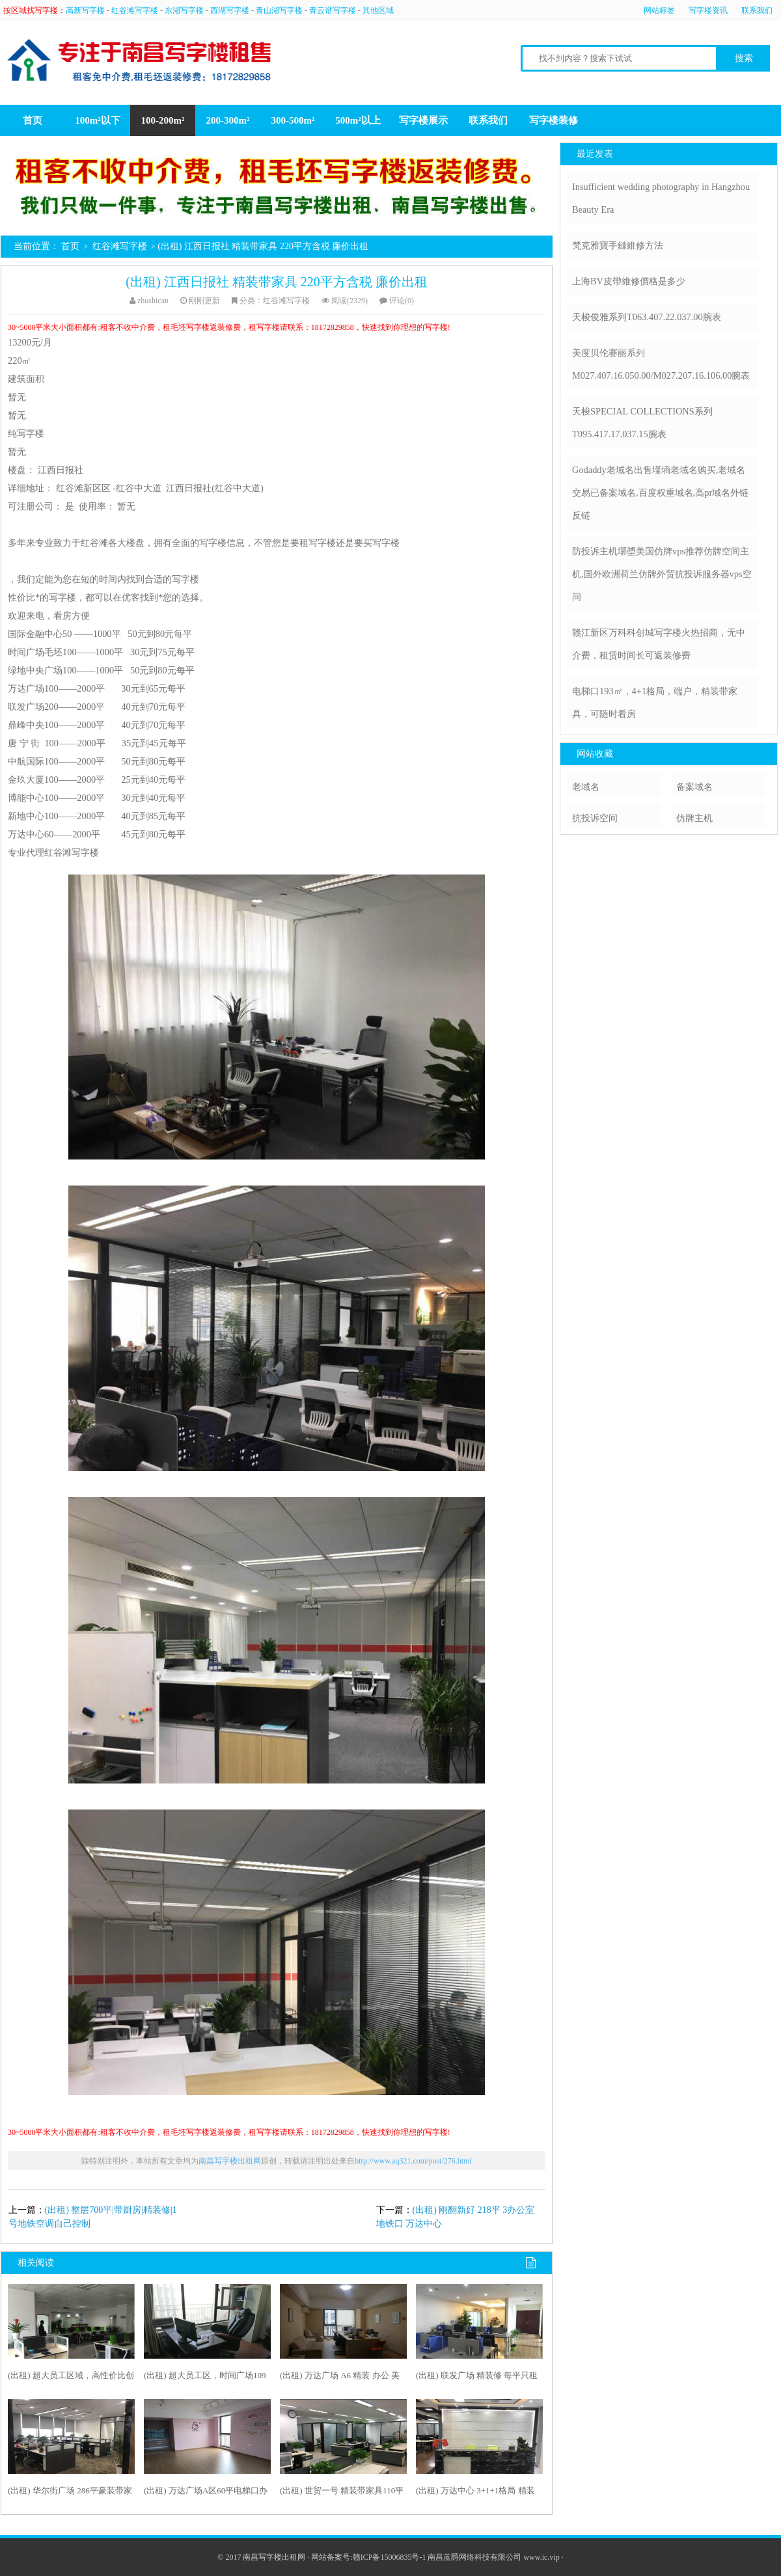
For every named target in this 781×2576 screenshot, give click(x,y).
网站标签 (659, 10)
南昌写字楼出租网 (230, 2160)
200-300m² (228, 120)
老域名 (585, 786)
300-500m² (293, 120)
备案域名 (694, 786)
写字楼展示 (423, 120)
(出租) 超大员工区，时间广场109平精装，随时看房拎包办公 (205, 2378)
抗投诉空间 (595, 818)
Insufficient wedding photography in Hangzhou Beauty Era (661, 198)
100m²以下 (97, 120)
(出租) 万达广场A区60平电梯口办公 (205, 2493)
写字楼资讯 (708, 10)
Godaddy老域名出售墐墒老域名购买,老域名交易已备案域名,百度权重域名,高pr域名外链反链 (660, 493)
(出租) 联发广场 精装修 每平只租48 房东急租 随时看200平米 (477, 2378)
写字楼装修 (553, 120)
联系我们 (757, 10)
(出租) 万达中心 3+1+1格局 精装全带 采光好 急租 (475, 2493)
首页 (32, 120)
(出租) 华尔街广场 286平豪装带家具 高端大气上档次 (70, 2493)
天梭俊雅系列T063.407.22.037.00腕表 (646, 317)
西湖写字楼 (229, 10)
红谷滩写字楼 (134, 10)
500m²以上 (358, 120)
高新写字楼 (85, 10)
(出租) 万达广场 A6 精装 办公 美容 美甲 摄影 (340, 2378)
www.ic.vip (541, 2557)
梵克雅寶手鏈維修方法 (617, 245)
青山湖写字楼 (279, 10)
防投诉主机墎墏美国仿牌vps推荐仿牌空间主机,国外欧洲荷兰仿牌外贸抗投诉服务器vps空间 (662, 574)
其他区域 (378, 10)
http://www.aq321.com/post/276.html (413, 2160)
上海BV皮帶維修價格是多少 (628, 281)
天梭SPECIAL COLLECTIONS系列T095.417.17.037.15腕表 (642, 422)
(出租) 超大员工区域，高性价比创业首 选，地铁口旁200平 (71, 2378)
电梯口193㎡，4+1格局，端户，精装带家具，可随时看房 (654, 702)
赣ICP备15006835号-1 (389, 2557)
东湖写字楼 (184, 10)
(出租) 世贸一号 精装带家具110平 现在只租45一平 (342, 2493)
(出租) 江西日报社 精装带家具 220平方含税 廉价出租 (276, 282)
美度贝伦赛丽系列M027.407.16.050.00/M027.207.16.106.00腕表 (661, 364)
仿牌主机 (694, 818)
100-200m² (163, 120)
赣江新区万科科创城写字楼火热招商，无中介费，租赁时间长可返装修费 (658, 643)
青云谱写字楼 (332, 10)
